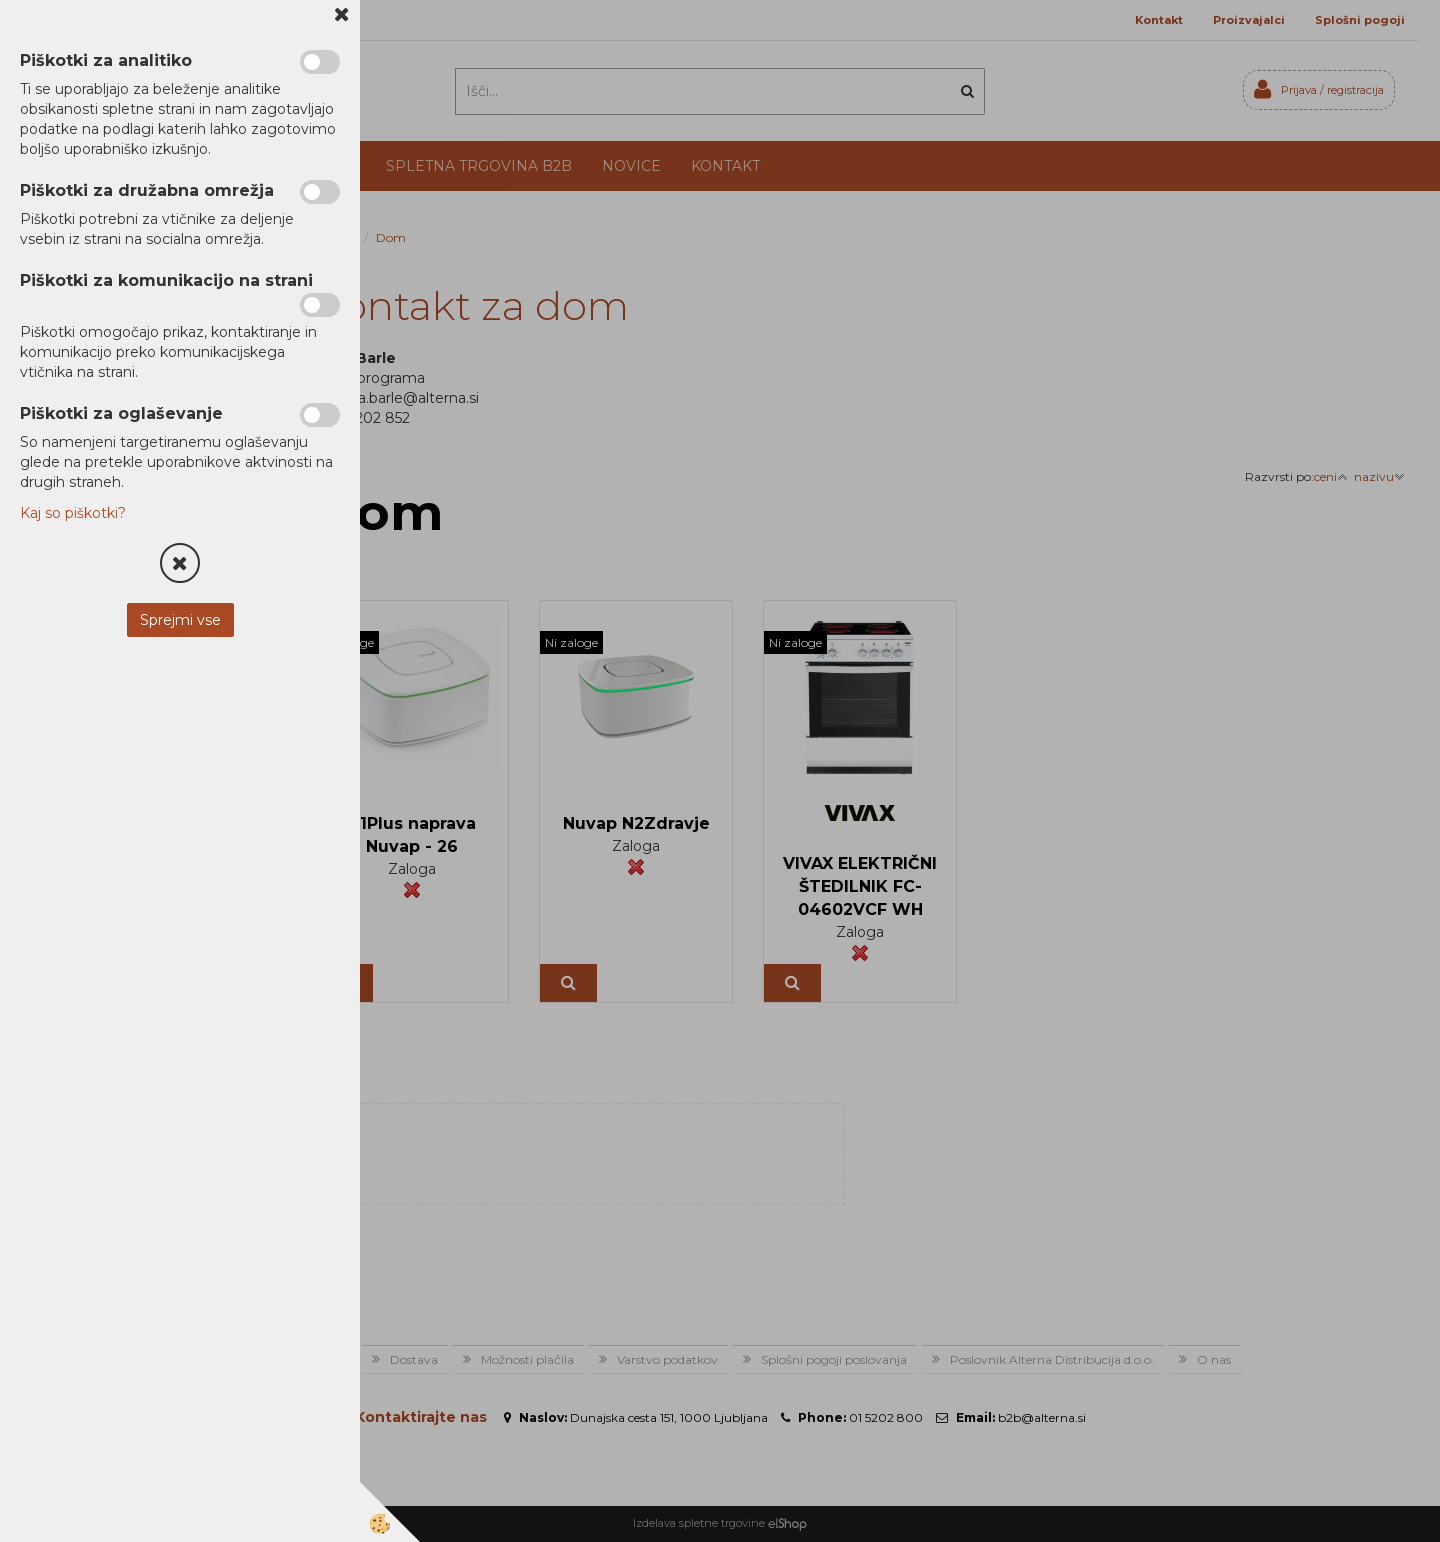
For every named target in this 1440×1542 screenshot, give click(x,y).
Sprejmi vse (180, 620)
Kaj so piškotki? (73, 513)
